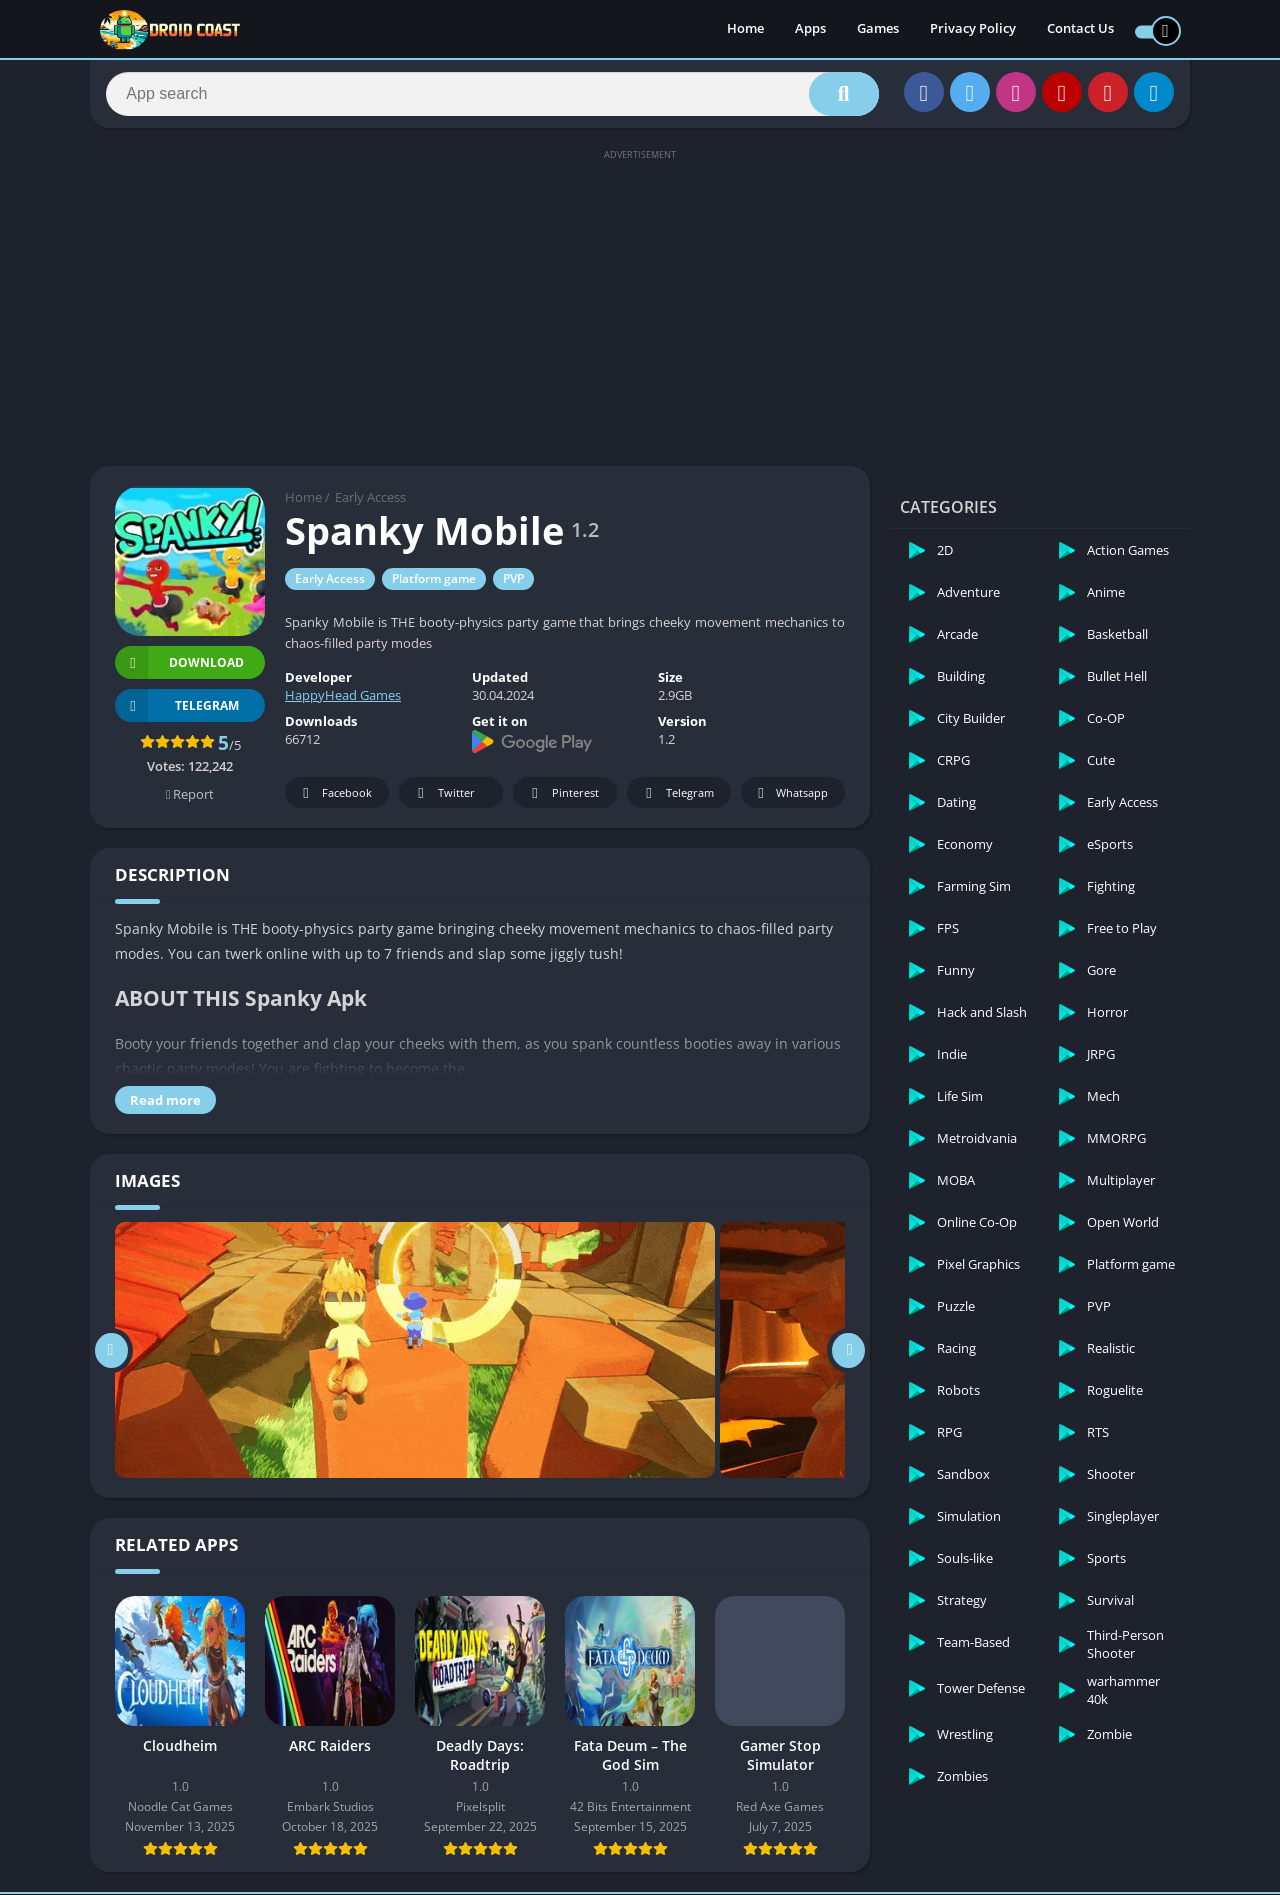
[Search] (492, 97)
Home (745, 30)
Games (878, 30)
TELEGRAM (177, 711)
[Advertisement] (640, 312)
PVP (513, 584)
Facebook (334, 799)
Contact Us (1080, 30)
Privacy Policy (973, 30)
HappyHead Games (343, 701)
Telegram (676, 799)
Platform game (434, 584)
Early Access (370, 503)
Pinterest (562, 799)
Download (179, 668)
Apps (810, 30)
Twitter (443, 799)
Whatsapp (790, 799)
